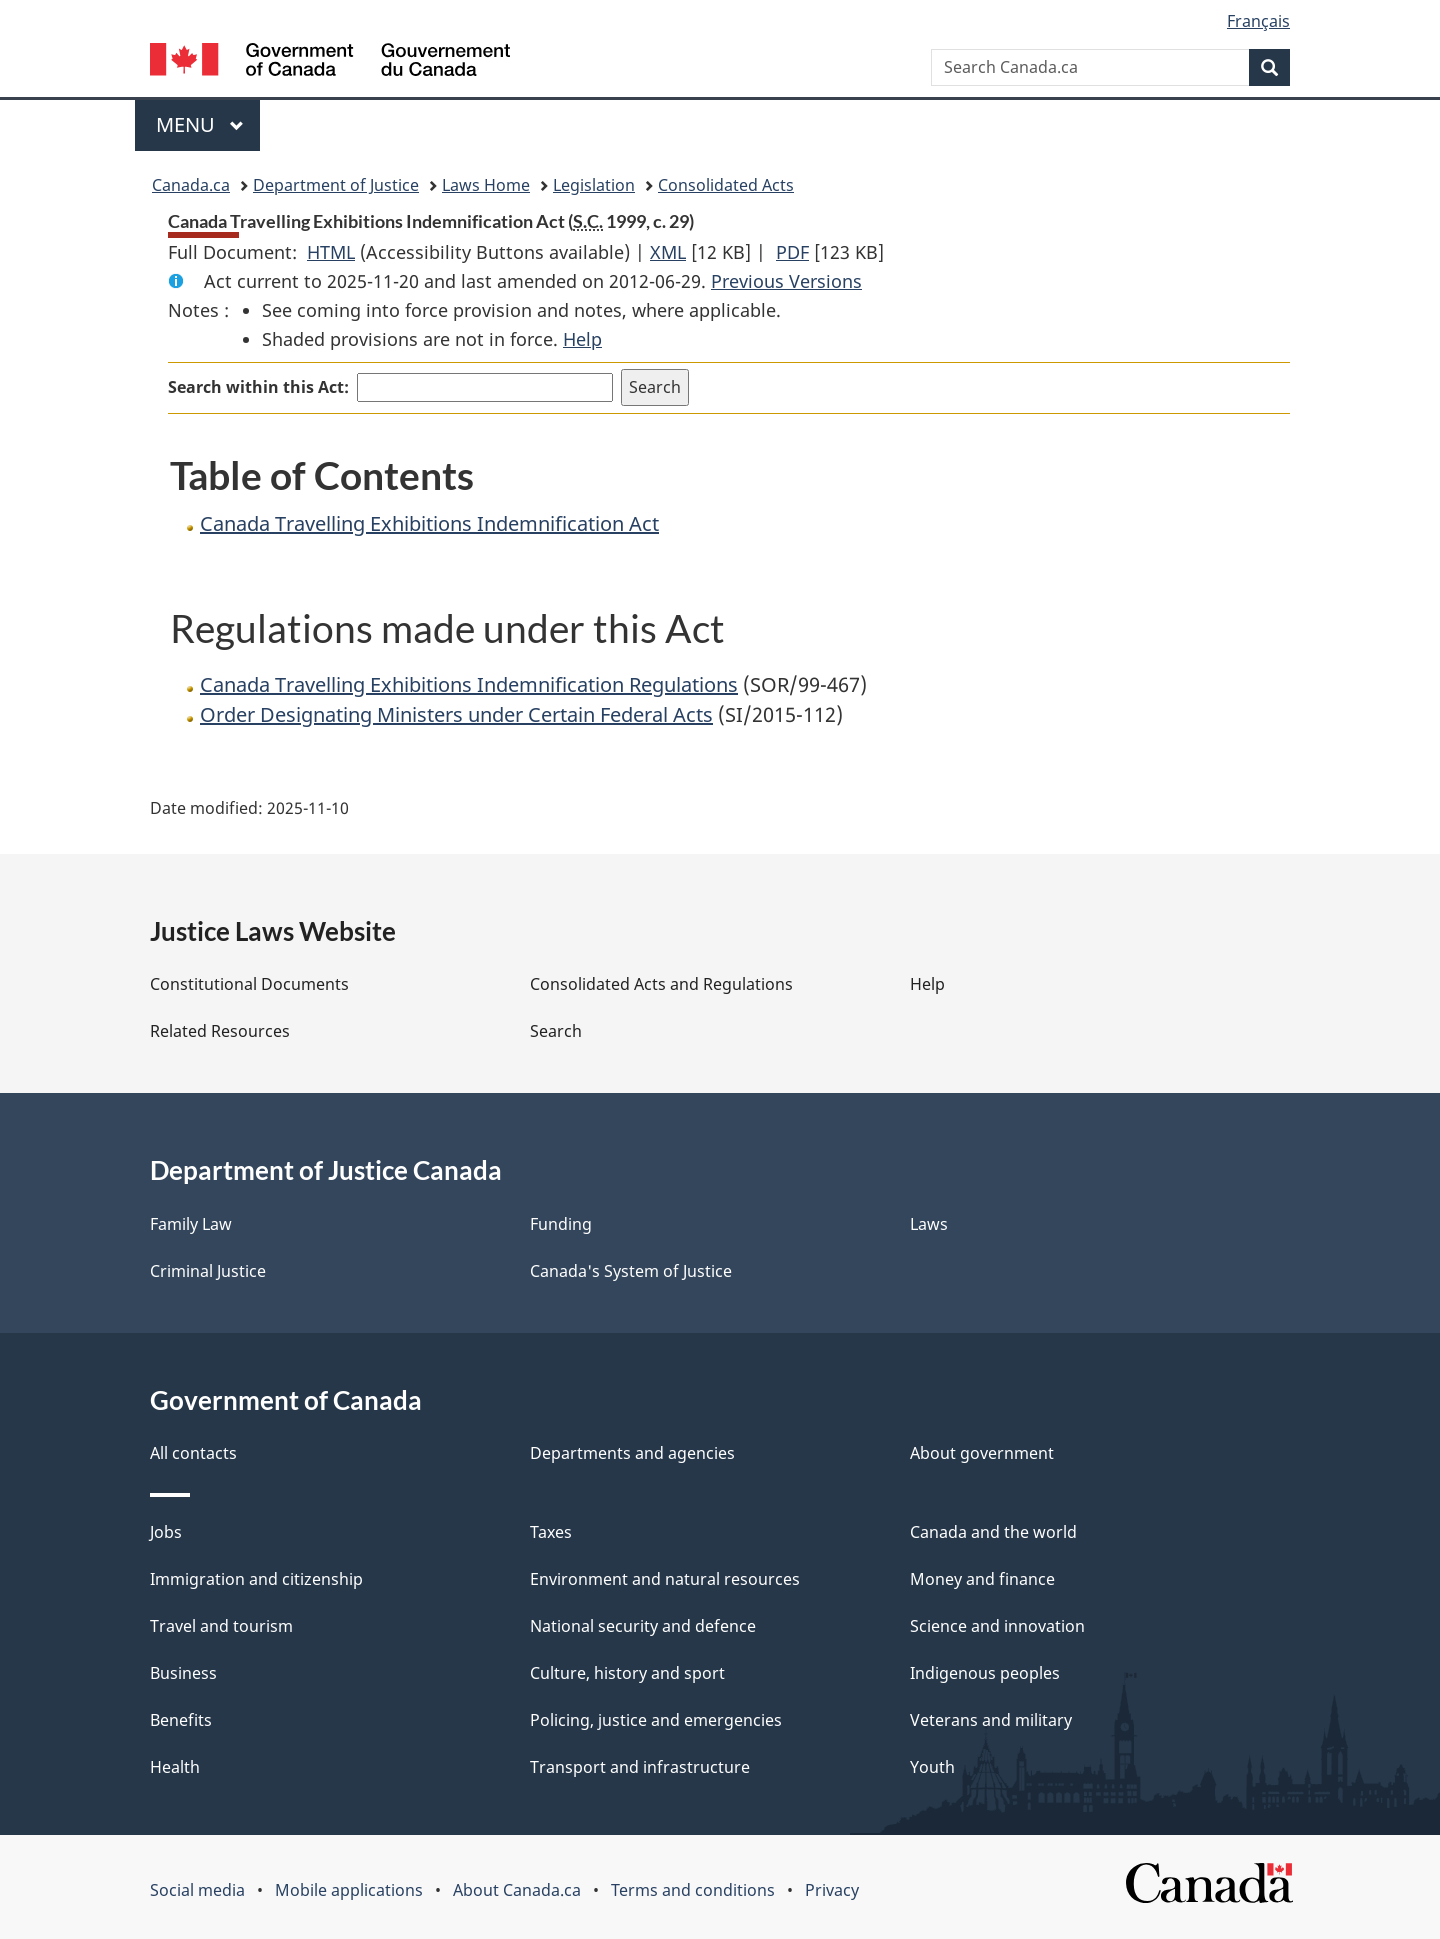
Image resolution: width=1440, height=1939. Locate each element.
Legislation (594, 185)
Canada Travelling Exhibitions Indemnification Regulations (469, 684)
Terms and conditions (693, 1890)
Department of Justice (336, 185)
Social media (197, 1890)
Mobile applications (349, 1890)
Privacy (832, 1890)
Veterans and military (991, 1720)
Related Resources (220, 1031)
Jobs (166, 1532)
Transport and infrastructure (640, 1767)
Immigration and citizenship (256, 1579)
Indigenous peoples (985, 1673)
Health (175, 1767)
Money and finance (982, 1579)
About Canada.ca (517, 1890)
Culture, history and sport (627, 1673)
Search (556, 1031)
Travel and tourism (221, 1626)
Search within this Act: (258, 387)
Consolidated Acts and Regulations (661, 984)
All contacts (193, 1453)
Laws (929, 1224)
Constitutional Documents (249, 984)
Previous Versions (786, 281)
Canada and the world (993, 1532)
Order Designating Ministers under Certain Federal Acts (456, 714)
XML (668, 252)
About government (982, 1453)
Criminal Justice (208, 1271)
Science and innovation (997, 1626)
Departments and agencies (632, 1453)
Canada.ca (191, 185)
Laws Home (486, 185)
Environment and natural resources (665, 1579)
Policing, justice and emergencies (656, 1720)
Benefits (181, 1720)
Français (1258, 21)
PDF (792, 252)
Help (582, 339)
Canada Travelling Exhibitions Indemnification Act (429, 523)
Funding (561, 1224)
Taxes (551, 1532)
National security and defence (643, 1626)
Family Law (191, 1224)
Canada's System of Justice (631, 1271)
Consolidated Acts (726, 185)
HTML (331, 252)
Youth (932, 1767)
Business (183, 1673)
